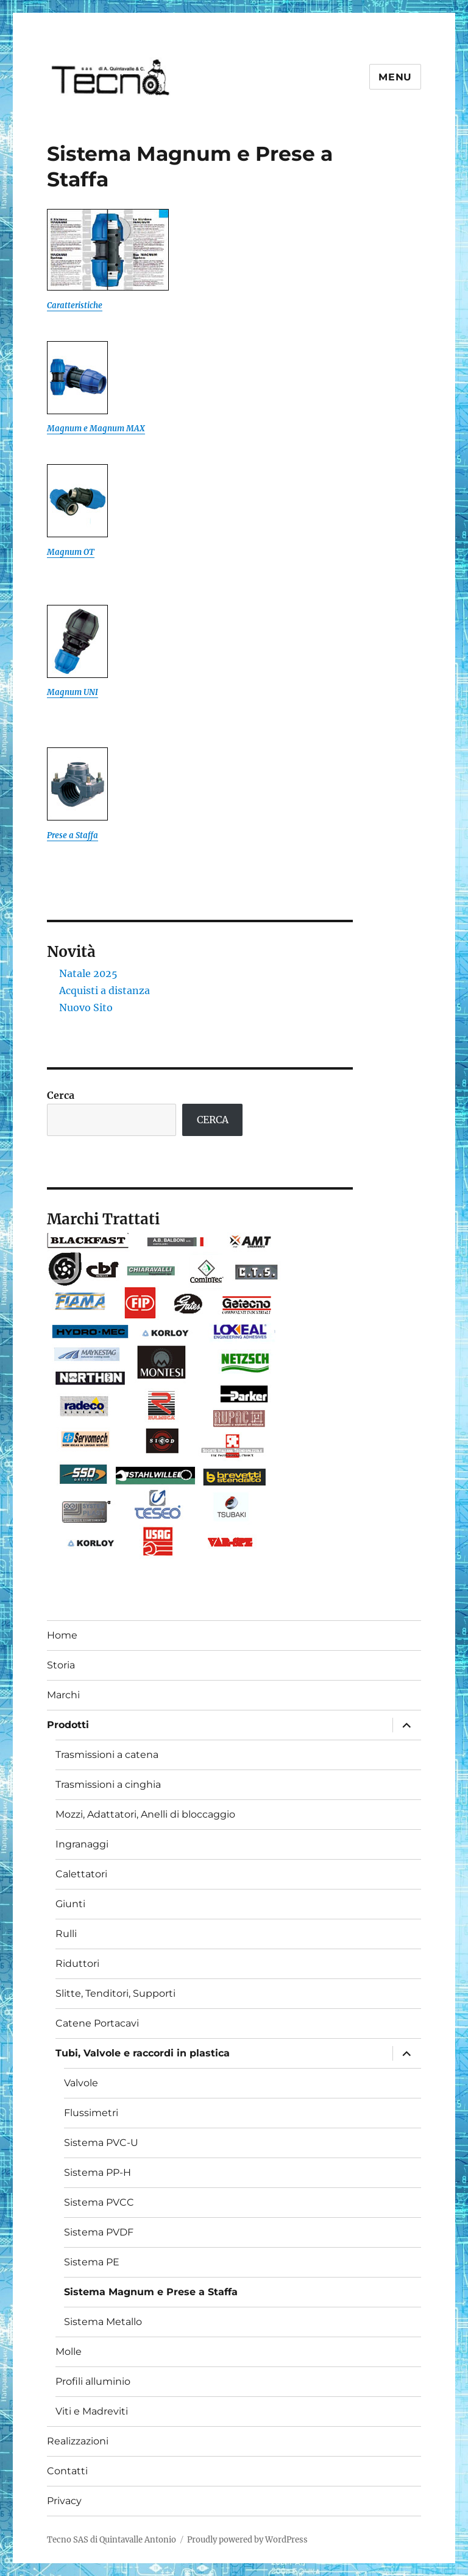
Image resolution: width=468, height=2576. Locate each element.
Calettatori (81, 1874)
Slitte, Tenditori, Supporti (115, 1993)
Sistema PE (91, 2262)
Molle (68, 2351)
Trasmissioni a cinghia (108, 1784)
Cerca (60, 1095)
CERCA (213, 1119)
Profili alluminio (92, 2381)
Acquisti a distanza (104, 990)
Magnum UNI (72, 692)
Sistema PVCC (99, 2202)
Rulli (66, 1933)
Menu (395, 77)
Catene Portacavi (97, 2023)
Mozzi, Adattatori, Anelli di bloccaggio (145, 1814)
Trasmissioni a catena (106, 1754)
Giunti (70, 1904)
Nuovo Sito (86, 1007)
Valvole (81, 2083)
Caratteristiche (74, 305)
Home (62, 1635)
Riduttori (77, 1963)
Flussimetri (91, 2113)
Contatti (67, 2471)
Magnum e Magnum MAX (96, 428)
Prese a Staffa (72, 835)
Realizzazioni (77, 2441)
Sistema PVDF (98, 2232)
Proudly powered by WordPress (247, 2540)
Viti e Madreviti (91, 2411)
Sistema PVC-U (101, 2142)
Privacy (64, 2501)
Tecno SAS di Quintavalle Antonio (111, 2540)
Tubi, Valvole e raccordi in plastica (142, 2053)
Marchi (63, 1695)
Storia (61, 1665)
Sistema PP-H (97, 2172)
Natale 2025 (88, 973)
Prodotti (68, 1725)
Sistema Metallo (103, 2321)
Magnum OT (70, 552)
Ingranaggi (81, 1844)
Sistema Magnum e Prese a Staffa (151, 2292)
